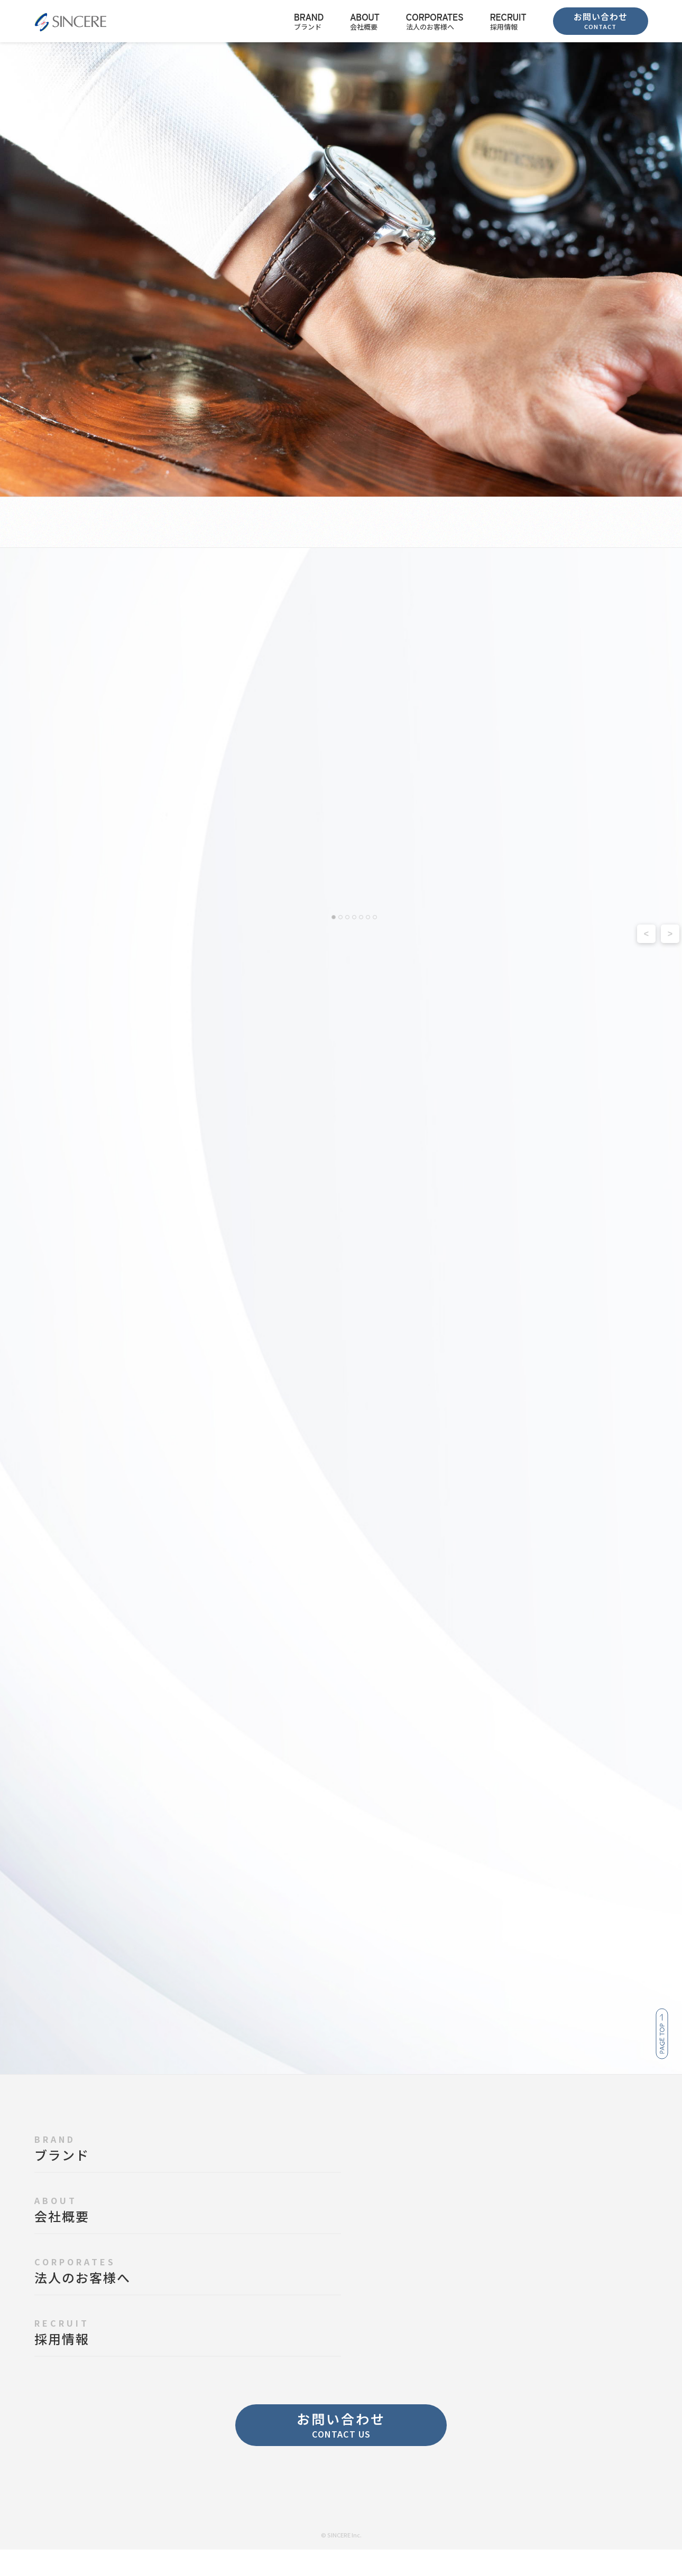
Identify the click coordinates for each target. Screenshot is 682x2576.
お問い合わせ (601, 20)
